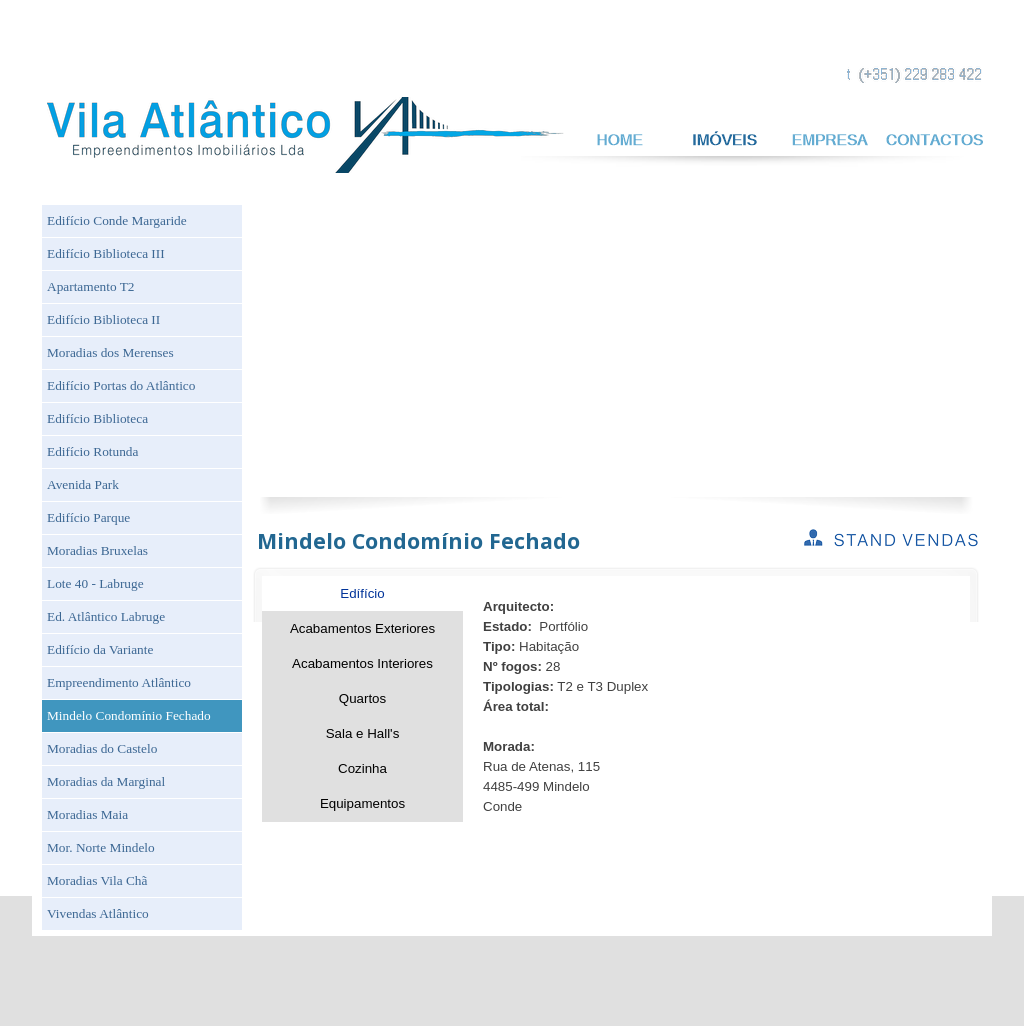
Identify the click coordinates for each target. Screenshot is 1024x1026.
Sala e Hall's (363, 733)
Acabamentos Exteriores (362, 628)
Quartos (362, 698)
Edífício (362, 593)
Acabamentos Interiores (362, 663)
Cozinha (362, 768)
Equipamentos (362, 803)
